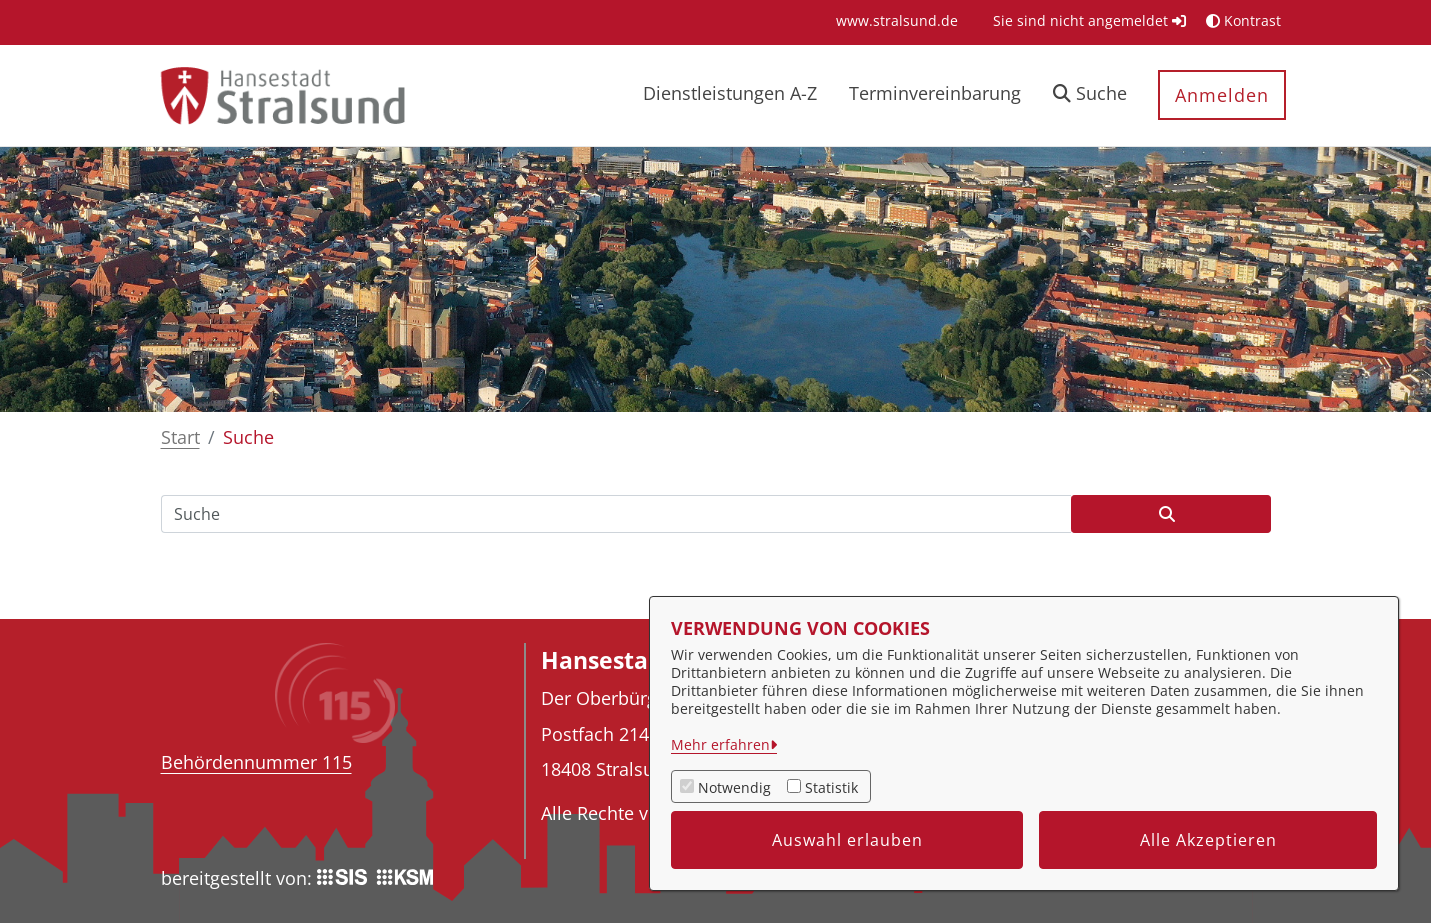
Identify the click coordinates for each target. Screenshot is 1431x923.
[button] (1090, 95)
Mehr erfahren (720, 744)
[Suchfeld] (616, 514)
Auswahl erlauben (847, 840)
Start (180, 437)
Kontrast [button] (1243, 20)
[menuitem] (897, 20)
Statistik (831, 787)
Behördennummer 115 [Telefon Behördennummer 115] (256, 762)
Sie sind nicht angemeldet (1089, 20)
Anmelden (1222, 95)
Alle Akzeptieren (1208, 840)
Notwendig (734, 787)
